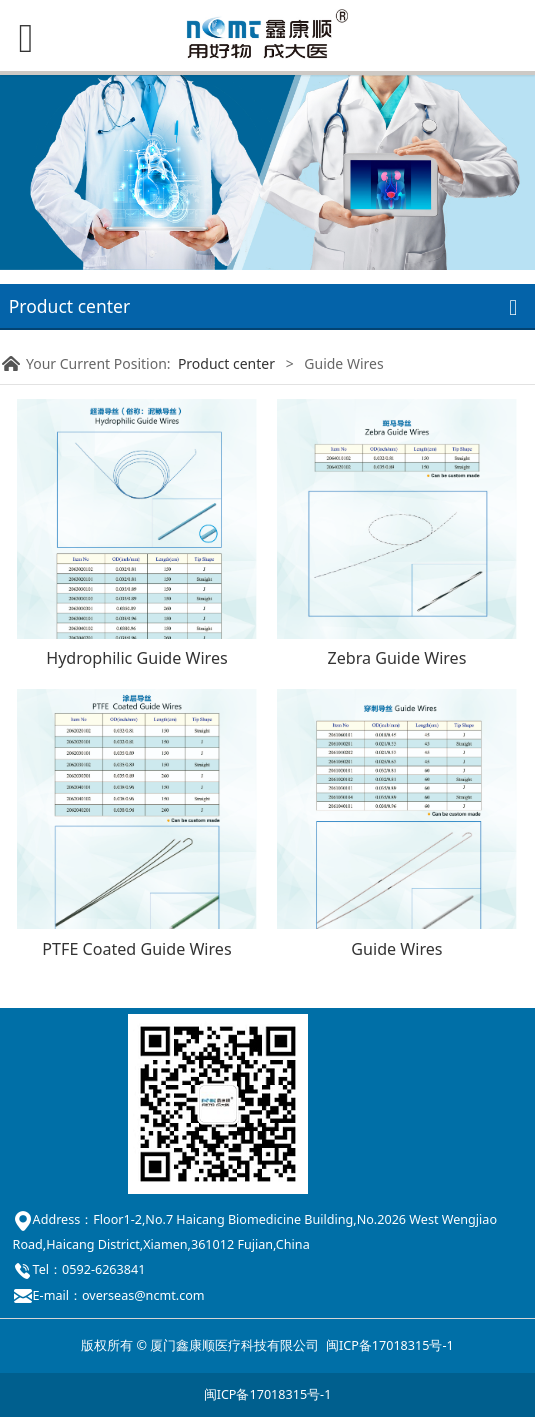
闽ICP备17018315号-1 (390, 1345)
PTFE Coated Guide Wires (136, 949)
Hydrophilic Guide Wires (137, 658)
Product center (226, 363)
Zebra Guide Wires (396, 658)
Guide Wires (396, 949)
